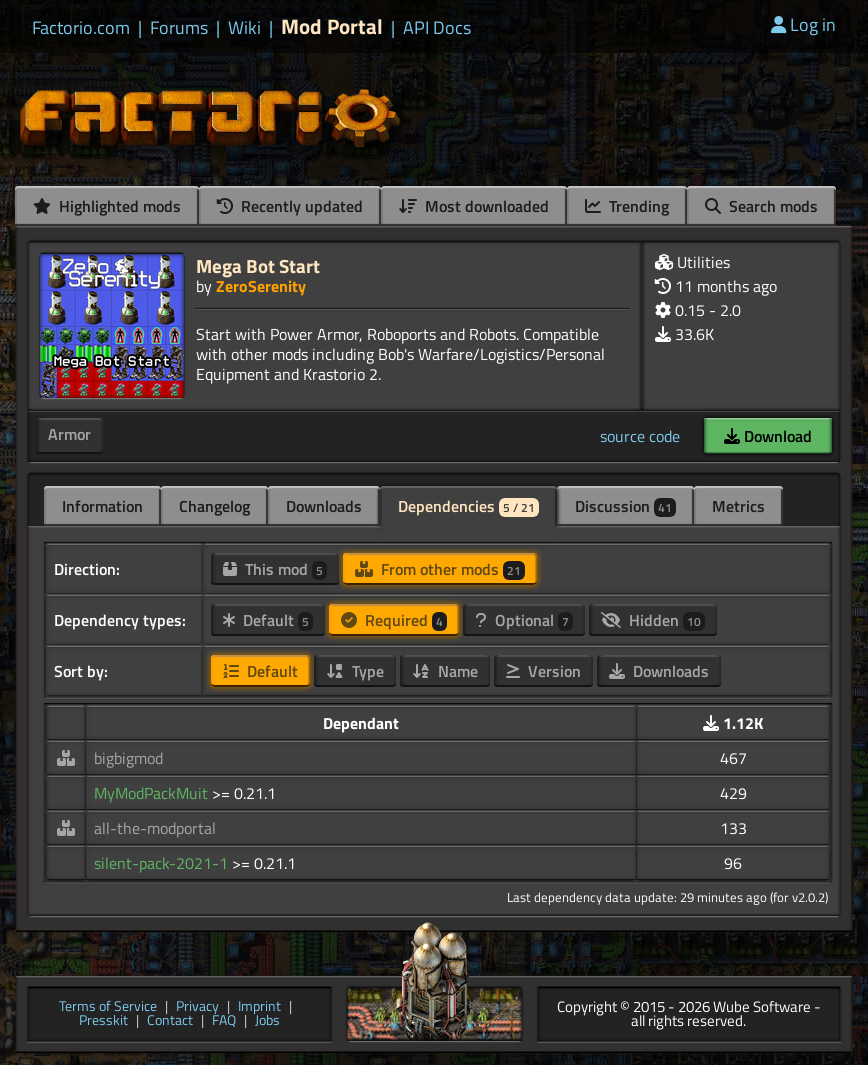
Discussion (625, 506)
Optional (524, 620)
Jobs (267, 1021)
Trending (627, 206)
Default (268, 620)
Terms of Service (108, 1007)
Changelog (214, 506)
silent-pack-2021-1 (163, 863)
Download (768, 436)
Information (102, 506)
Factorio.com (81, 28)
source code (640, 436)
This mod (275, 569)
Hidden (653, 620)
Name (445, 671)
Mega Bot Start (258, 265)
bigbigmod (128, 758)
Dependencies (468, 506)
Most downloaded (474, 206)
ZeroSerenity (261, 286)
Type (355, 671)
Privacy (197, 1007)
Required (394, 620)
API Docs (437, 28)
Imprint (259, 1007)
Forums (179, 28)
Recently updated (290, 206)
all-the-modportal (155, 828)
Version (543, 671)
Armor (69, 434)
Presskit (103, 1021)
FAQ (224, 1021)
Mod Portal (332, 26)
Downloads (324, 506)
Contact (170, 1021)
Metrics (738, 506)
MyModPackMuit (153, 793)
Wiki (244, 28)
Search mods (761, 206)
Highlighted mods (107, 206)
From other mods (440, 569)
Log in (803, 24)
